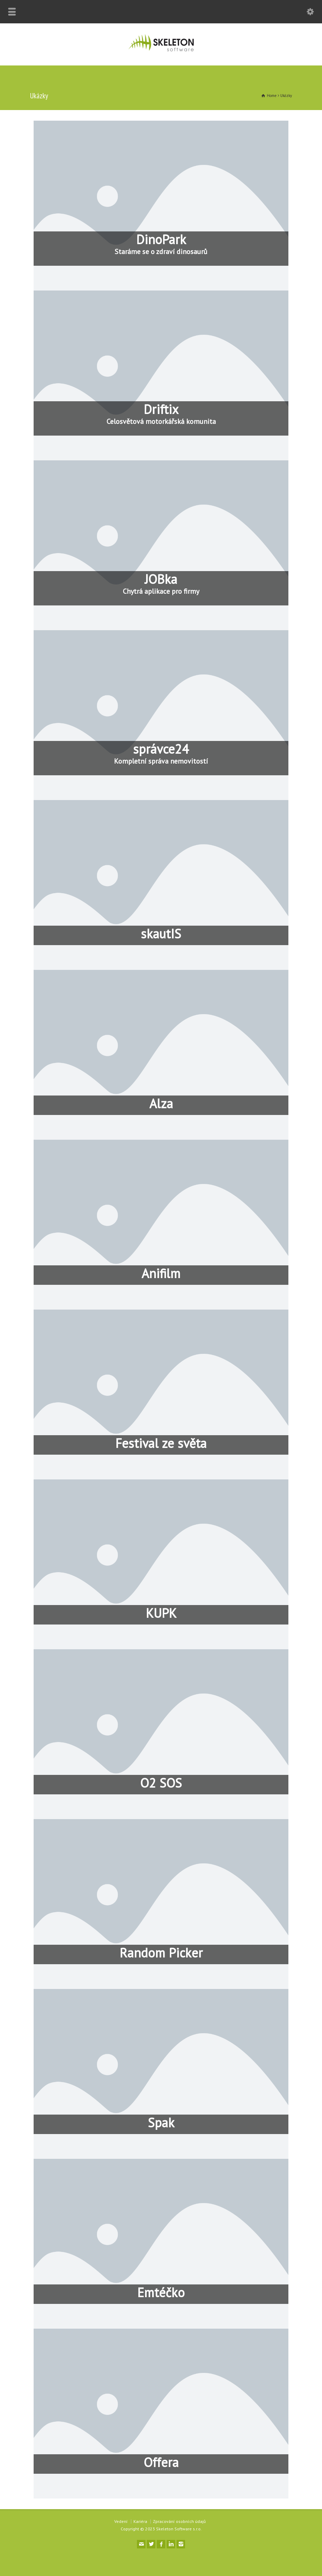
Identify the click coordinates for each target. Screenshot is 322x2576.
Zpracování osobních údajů (179, 2521)
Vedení (121, 2521)
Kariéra (140, 2521)
